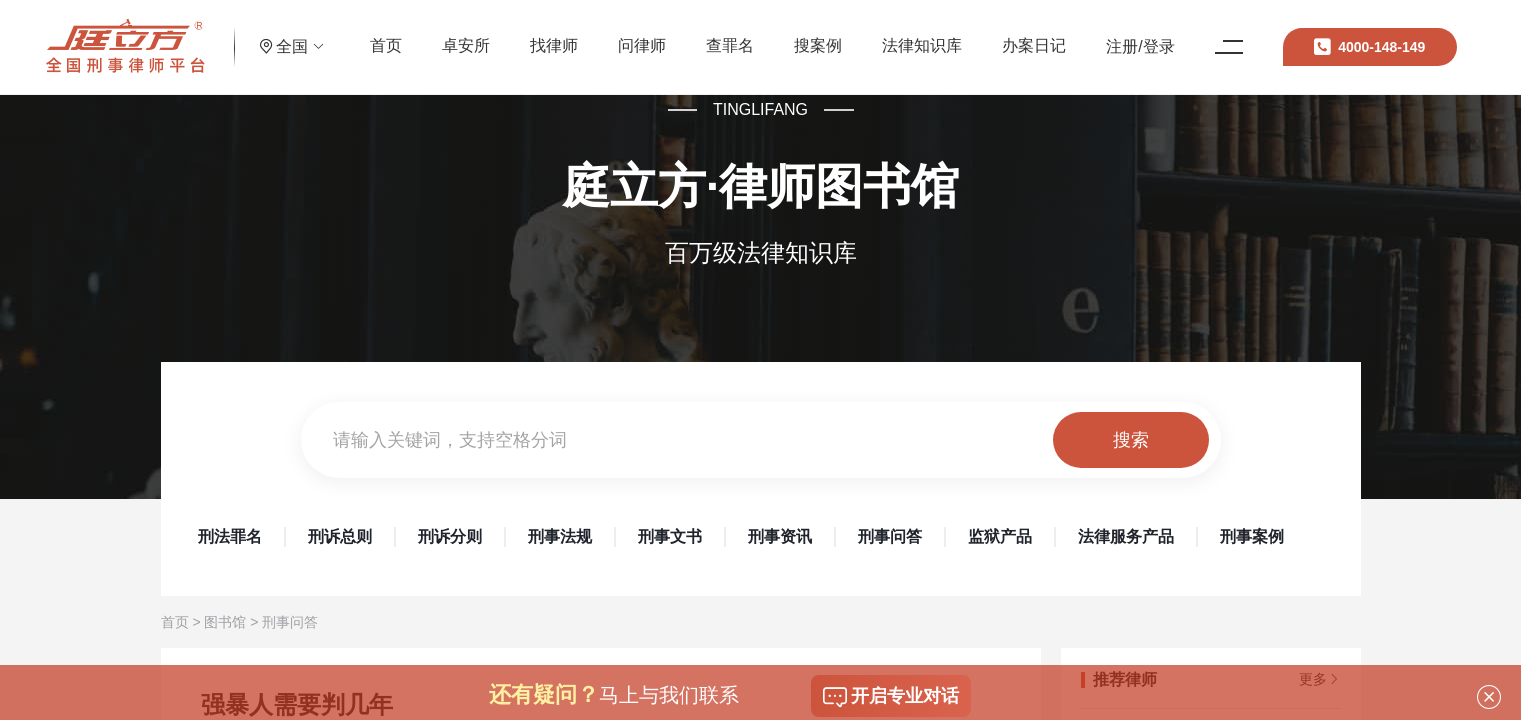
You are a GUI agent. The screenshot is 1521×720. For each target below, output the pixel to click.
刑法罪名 (230, 536)
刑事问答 (890, 536)
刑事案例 (1252, 536)
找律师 (599, 34)
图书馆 (225, 622)
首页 (431, 34)
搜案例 (863, 34)
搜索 (1131, 440)
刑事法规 (560, 536)
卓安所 (511, 34)
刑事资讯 (780, 536)
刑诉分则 (450, 536)
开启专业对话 (891, 697)
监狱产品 (1000, 536)
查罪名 (775, 34)
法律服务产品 (1126, 536)
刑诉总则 (340, 536)
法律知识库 (967, 34)
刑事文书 (670, 536)
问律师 (687, 34)
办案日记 (1079, 34)
